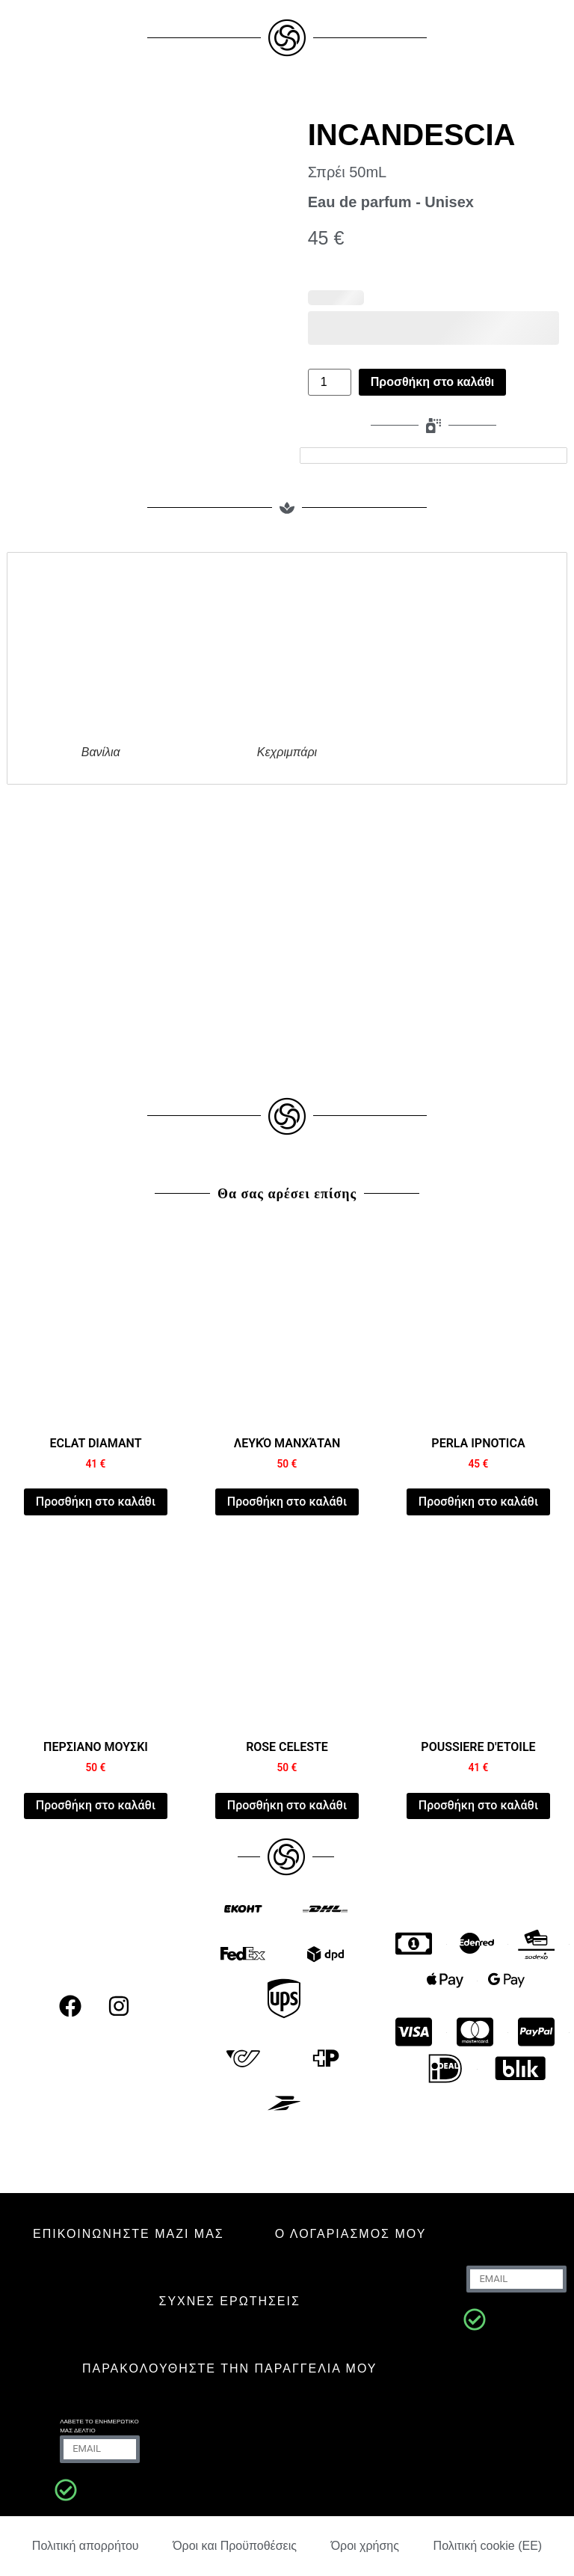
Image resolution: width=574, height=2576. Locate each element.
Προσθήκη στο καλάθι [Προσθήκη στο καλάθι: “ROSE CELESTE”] (287, 1805)
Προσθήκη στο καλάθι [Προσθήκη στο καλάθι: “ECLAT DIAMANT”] (95, 1501)
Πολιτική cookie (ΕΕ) (488, 2545)
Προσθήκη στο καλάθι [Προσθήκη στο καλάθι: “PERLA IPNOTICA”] (478, 1501)
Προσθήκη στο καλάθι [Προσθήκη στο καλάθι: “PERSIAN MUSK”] (95, 1805)
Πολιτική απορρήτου (85, 2545)
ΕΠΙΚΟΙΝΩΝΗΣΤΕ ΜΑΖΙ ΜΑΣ (128, 2233)
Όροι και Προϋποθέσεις (235, 2545)
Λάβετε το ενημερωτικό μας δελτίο (99, 2426)
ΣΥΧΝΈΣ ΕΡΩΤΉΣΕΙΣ (229, 2301)
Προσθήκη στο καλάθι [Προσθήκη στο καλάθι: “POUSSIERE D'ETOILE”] (478, 1805)
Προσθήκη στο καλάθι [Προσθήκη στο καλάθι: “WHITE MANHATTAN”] (287, 1501)
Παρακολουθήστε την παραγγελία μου (229, 2368)
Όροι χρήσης (365, 2545)
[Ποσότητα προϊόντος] (329, 382)
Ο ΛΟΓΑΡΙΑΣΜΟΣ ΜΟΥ (351, 2233)
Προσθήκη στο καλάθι (432, 381)
